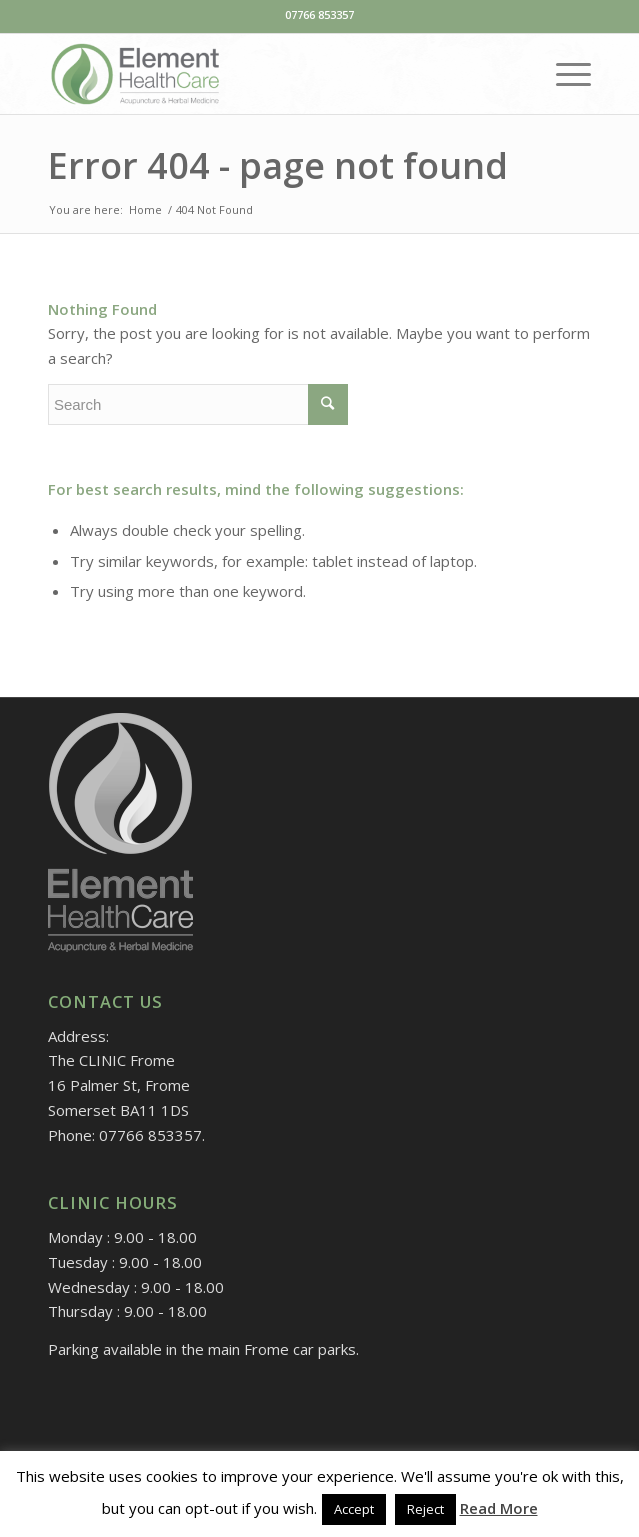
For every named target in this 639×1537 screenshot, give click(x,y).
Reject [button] (425, 1509)
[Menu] (563, 74)
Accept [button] (354, 1509)
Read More (499, 1508)
